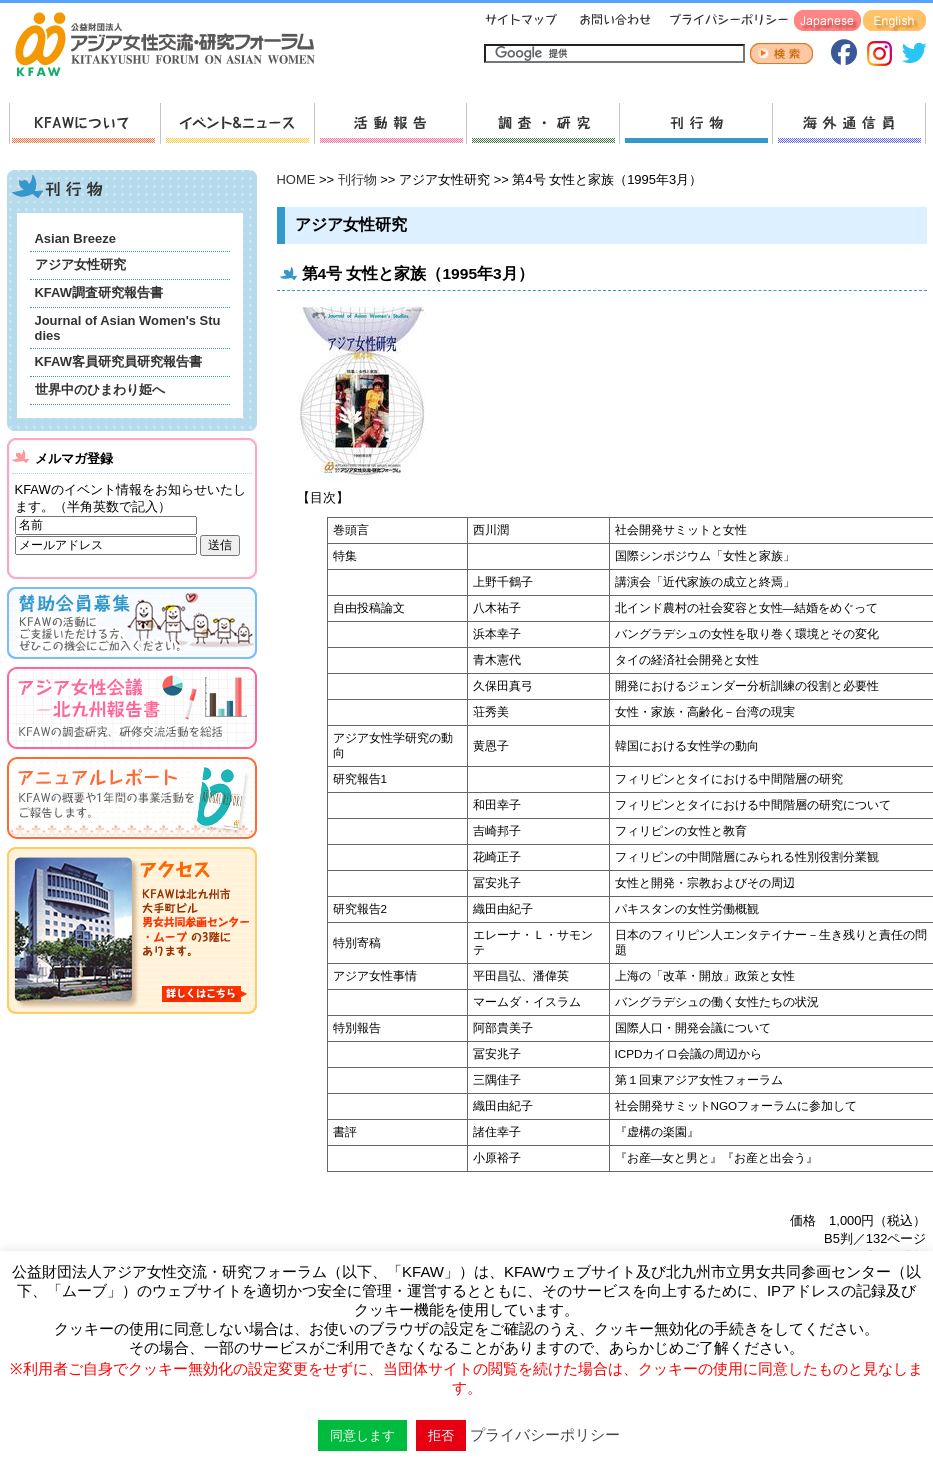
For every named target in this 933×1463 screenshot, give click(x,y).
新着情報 (237, 123)
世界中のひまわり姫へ (100, 389)
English (894, 21)
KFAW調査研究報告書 (99, 292)
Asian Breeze (75, 238)
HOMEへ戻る (173, 46)
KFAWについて (84, 123)
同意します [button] (362, 1435)
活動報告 (390, 123)
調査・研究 (542, 123)
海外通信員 (849, 123)
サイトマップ (522, 21)
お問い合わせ (613, 21)
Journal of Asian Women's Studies (128, 328)
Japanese (827, 21)
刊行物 (695, 123)
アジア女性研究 (80, 264)
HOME (296, 179)
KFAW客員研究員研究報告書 (118, 361)
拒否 (441, 1435)
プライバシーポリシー (725, 21)
